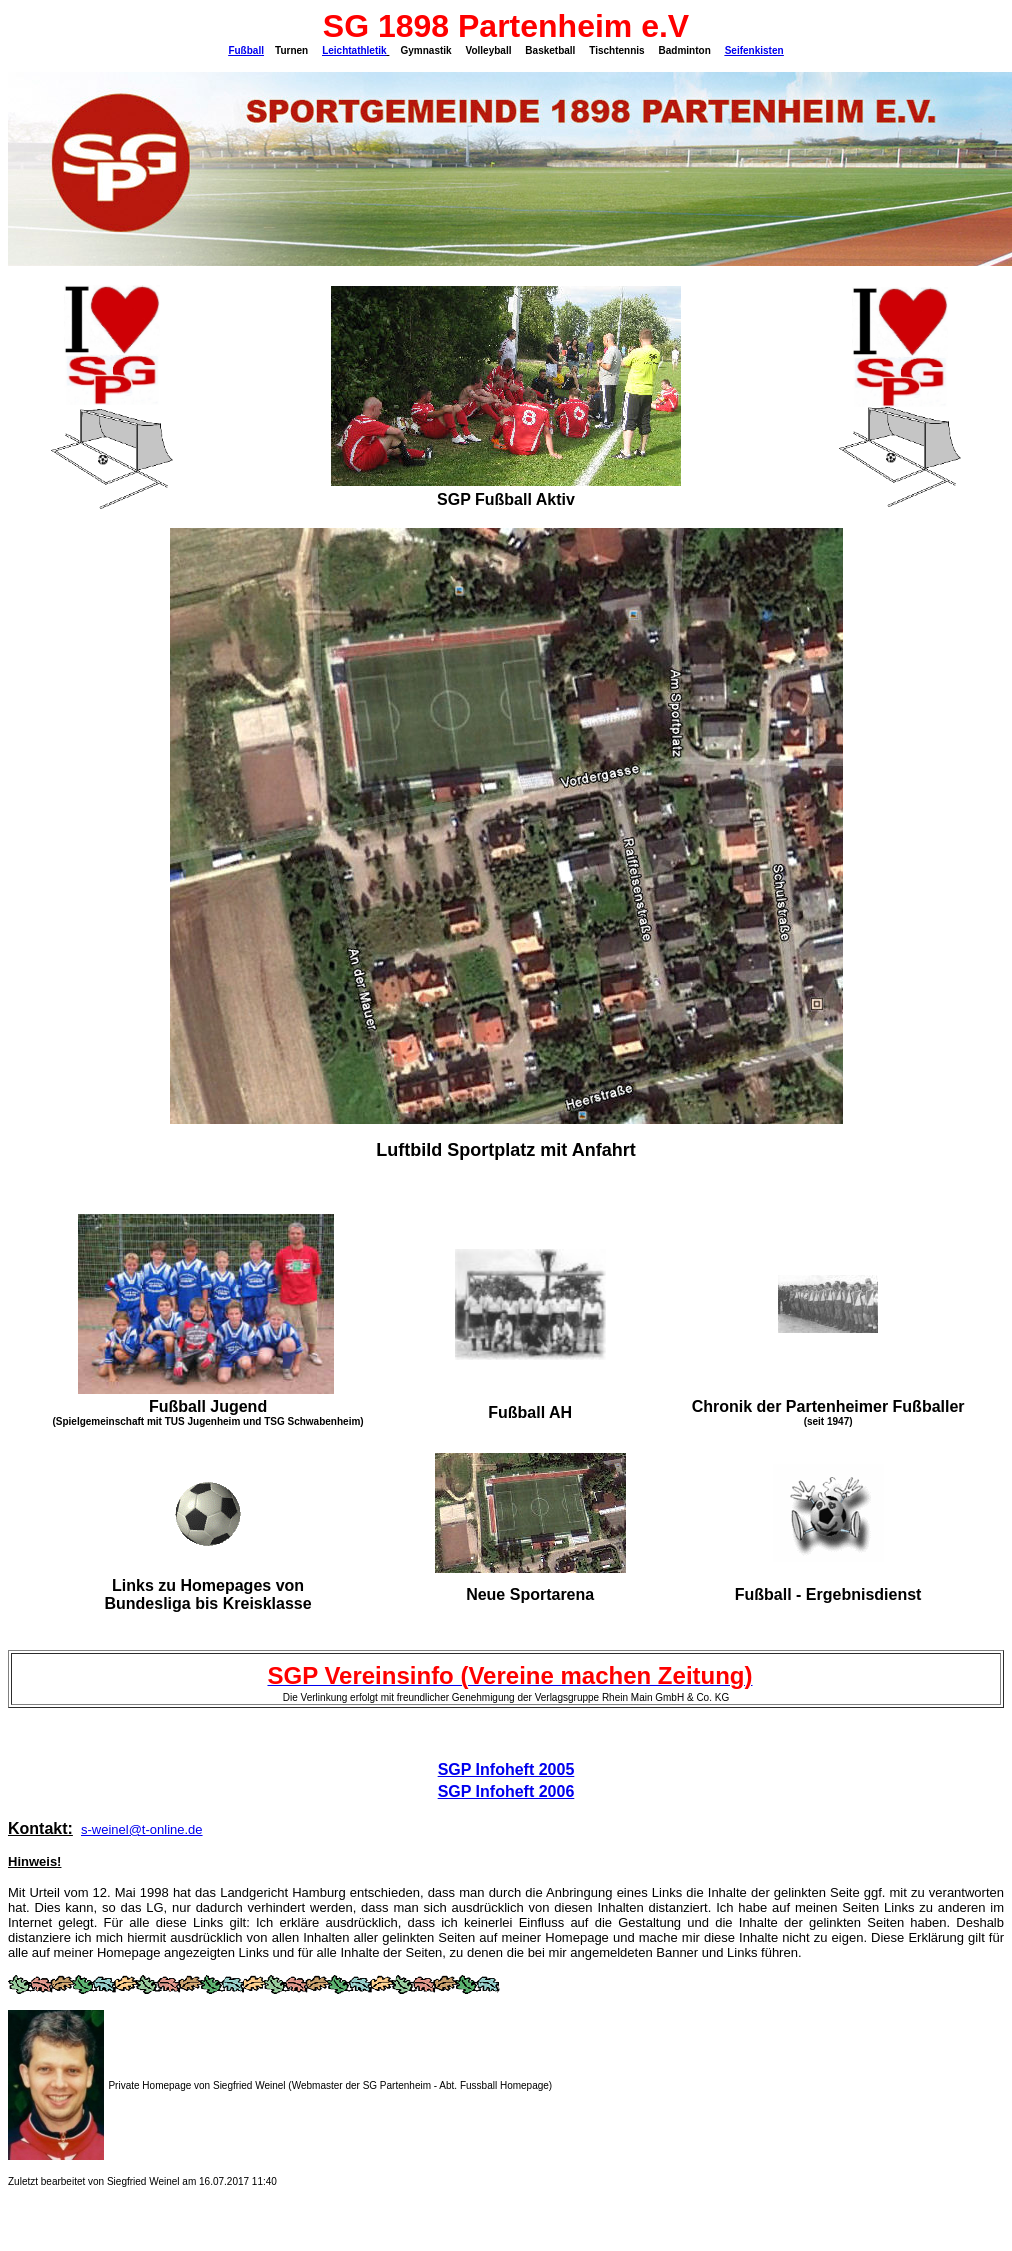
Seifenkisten (754, 50)
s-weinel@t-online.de (142, 1829)
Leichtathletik (354, 50)
